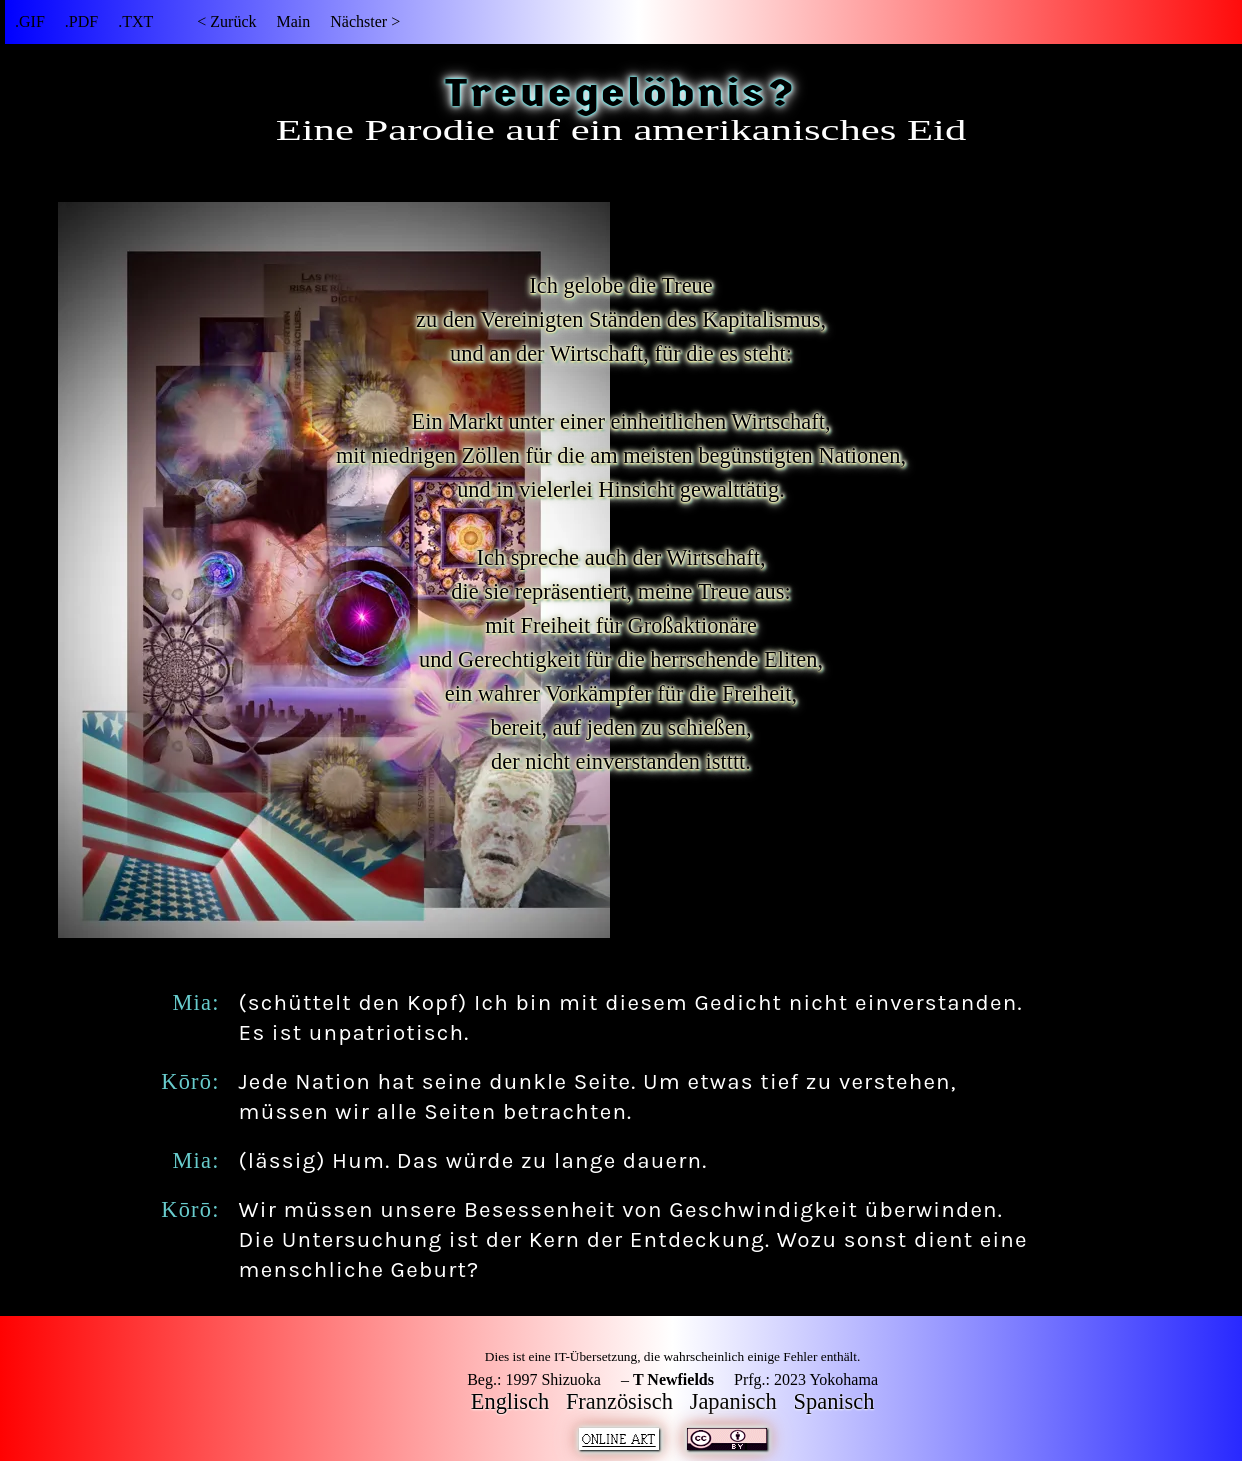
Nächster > (365, 21)
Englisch (510, 1401)
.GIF (30, 21)
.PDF (81, 21)
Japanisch (733, 1401)
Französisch (619, 1401)
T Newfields (673, 1379)
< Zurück (226, 21)
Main (293, 21)
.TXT (135, 21)
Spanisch (834, 1401)
